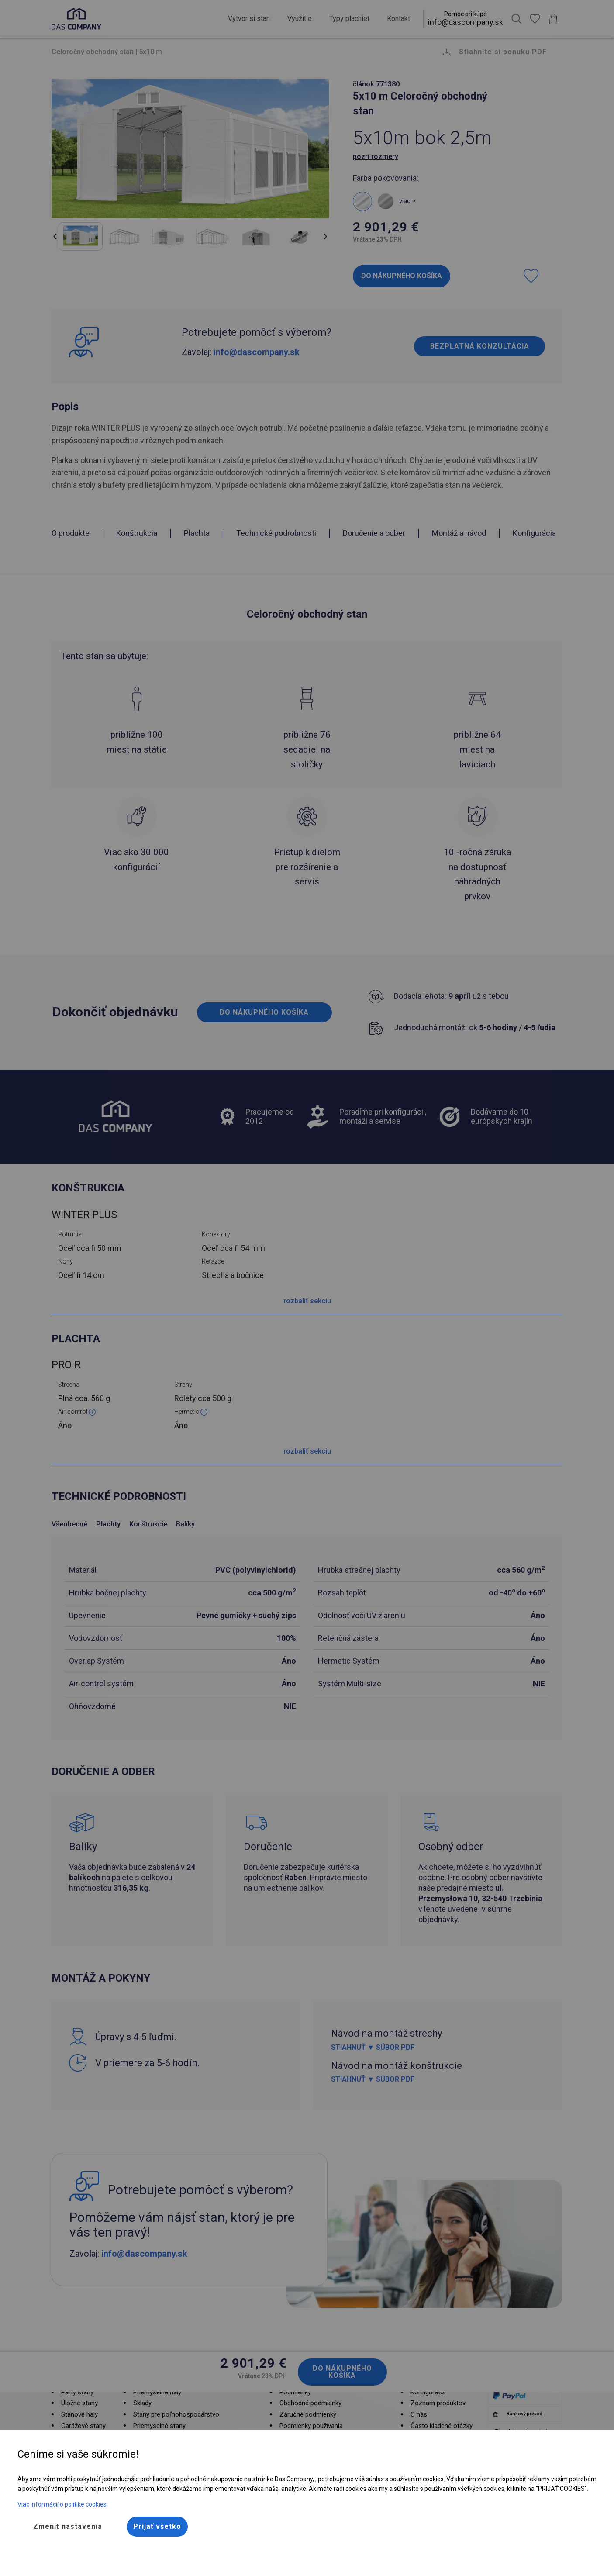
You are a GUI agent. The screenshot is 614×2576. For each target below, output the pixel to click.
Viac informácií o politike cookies (62, 2504)
